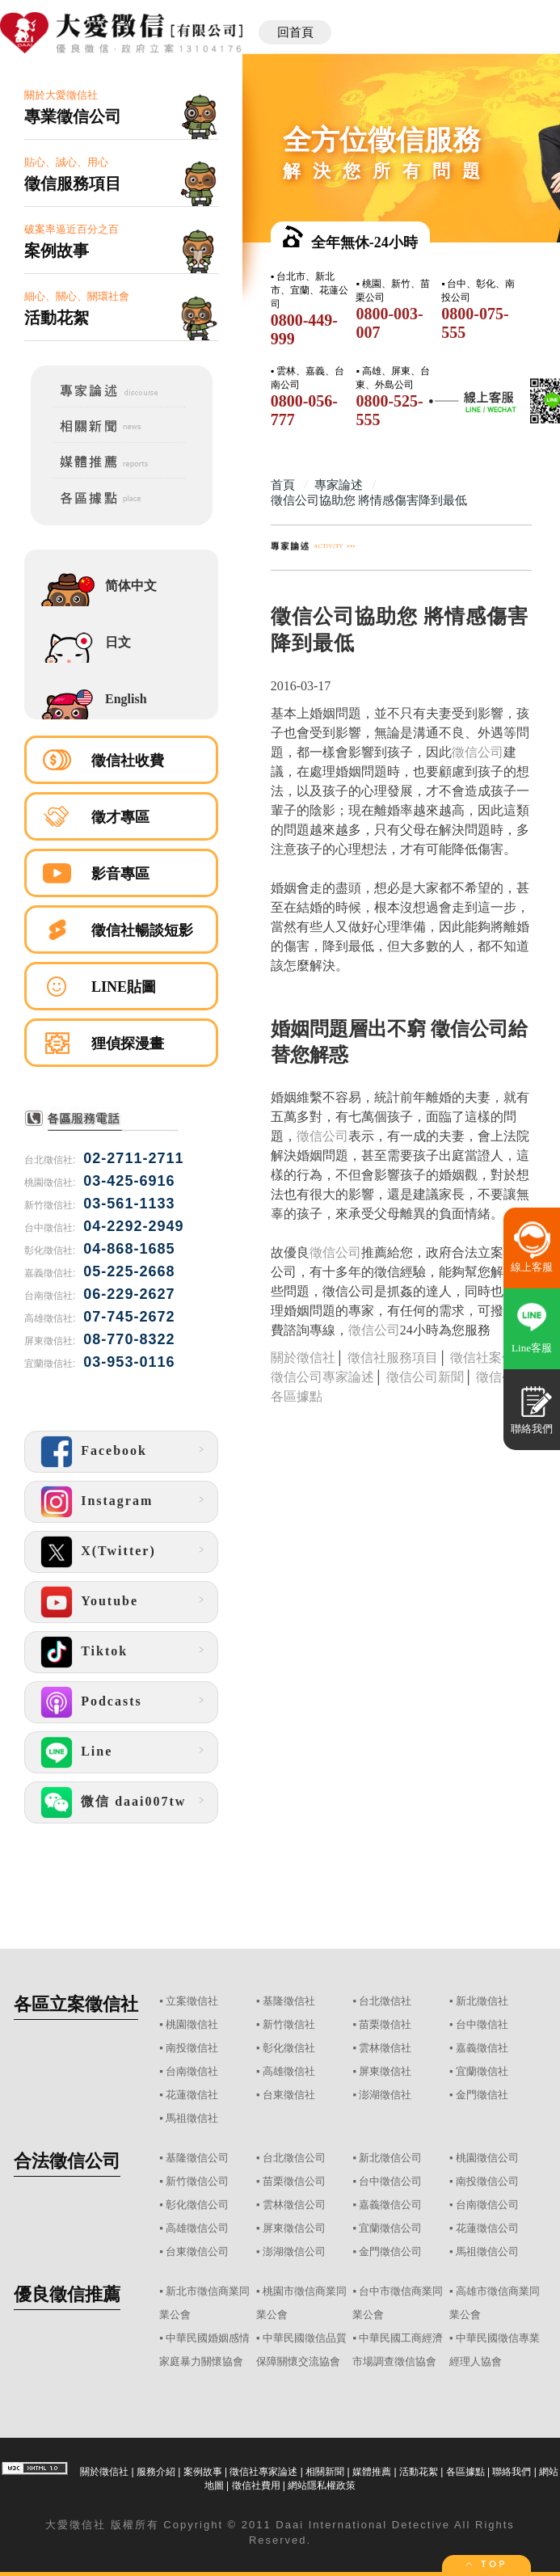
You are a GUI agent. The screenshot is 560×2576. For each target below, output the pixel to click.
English (126, 699)
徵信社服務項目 (392, 1357)
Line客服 (532, 1348)
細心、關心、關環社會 (121, 309)
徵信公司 (477, 752)
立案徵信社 (192, 2001)
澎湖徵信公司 (294, 2251)
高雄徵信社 (289, 2071)
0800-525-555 (389, 410)
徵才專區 (120, 817)
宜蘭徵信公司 (390, 2228)
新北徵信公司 (390, 2158)
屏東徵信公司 (294, 2228)
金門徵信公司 (390, 2251)
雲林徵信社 (385, 2048)
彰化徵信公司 (197, 2205)
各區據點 (465, 2471)
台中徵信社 (482, 2024)
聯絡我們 (511, 2471)
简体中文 (131, 585)
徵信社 (87, 2525)
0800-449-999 (304, 329)
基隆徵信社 (289, 2001)
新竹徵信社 (289, 2024)
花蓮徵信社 (192, 2095)
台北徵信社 (385, 2001)
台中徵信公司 (390, 2181)
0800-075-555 (474, 323)
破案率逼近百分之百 (121, 242)
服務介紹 (156, 2471)
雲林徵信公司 (294, 2205)
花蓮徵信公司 (487, 2228)
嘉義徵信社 (482, 2048)
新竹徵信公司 (197, 2181)
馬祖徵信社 (192, 2118)
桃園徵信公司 (487, 2158)
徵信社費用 (256, 2485)
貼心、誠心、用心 (121, 175)
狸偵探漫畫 (127, 1043)
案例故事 (202, 2471)
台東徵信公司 (197, 2251)
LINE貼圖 (123, 987)
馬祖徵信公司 (487, 2251)
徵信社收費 (127, 761)
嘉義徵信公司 (390, 2205)
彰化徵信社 (289, 2048)
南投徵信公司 (487, 2181)
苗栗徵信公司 (294, 2181)
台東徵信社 (289, 2095)
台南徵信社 (192, 2071)
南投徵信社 (192, 2048)
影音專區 (120, 874)
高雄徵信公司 (197, 2228)
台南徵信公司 (487, 2205)
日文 (118, 642)
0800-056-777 (304, 410)
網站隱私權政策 (322, 2485)
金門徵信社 (482, 2095)
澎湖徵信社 (385, 2095)
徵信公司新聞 (425, 1377)
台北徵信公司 (294, 2158)
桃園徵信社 (192, 2024)
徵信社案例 (482, 1357)
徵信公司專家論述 (322, 1377)
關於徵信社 (303, 1357)
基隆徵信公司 (197, 2158)
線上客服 (532, 1267)
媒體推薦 (371, 2471)
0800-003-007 (389, 323)
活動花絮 (418, 2471)
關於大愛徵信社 (121, 108)
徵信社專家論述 (263, 2471)
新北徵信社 (482, 2001)
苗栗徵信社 (385, 2024)
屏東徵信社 (385, 2071)
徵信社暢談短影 (142, 930)
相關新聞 (324, 2471)
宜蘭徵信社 (482, 2071)
